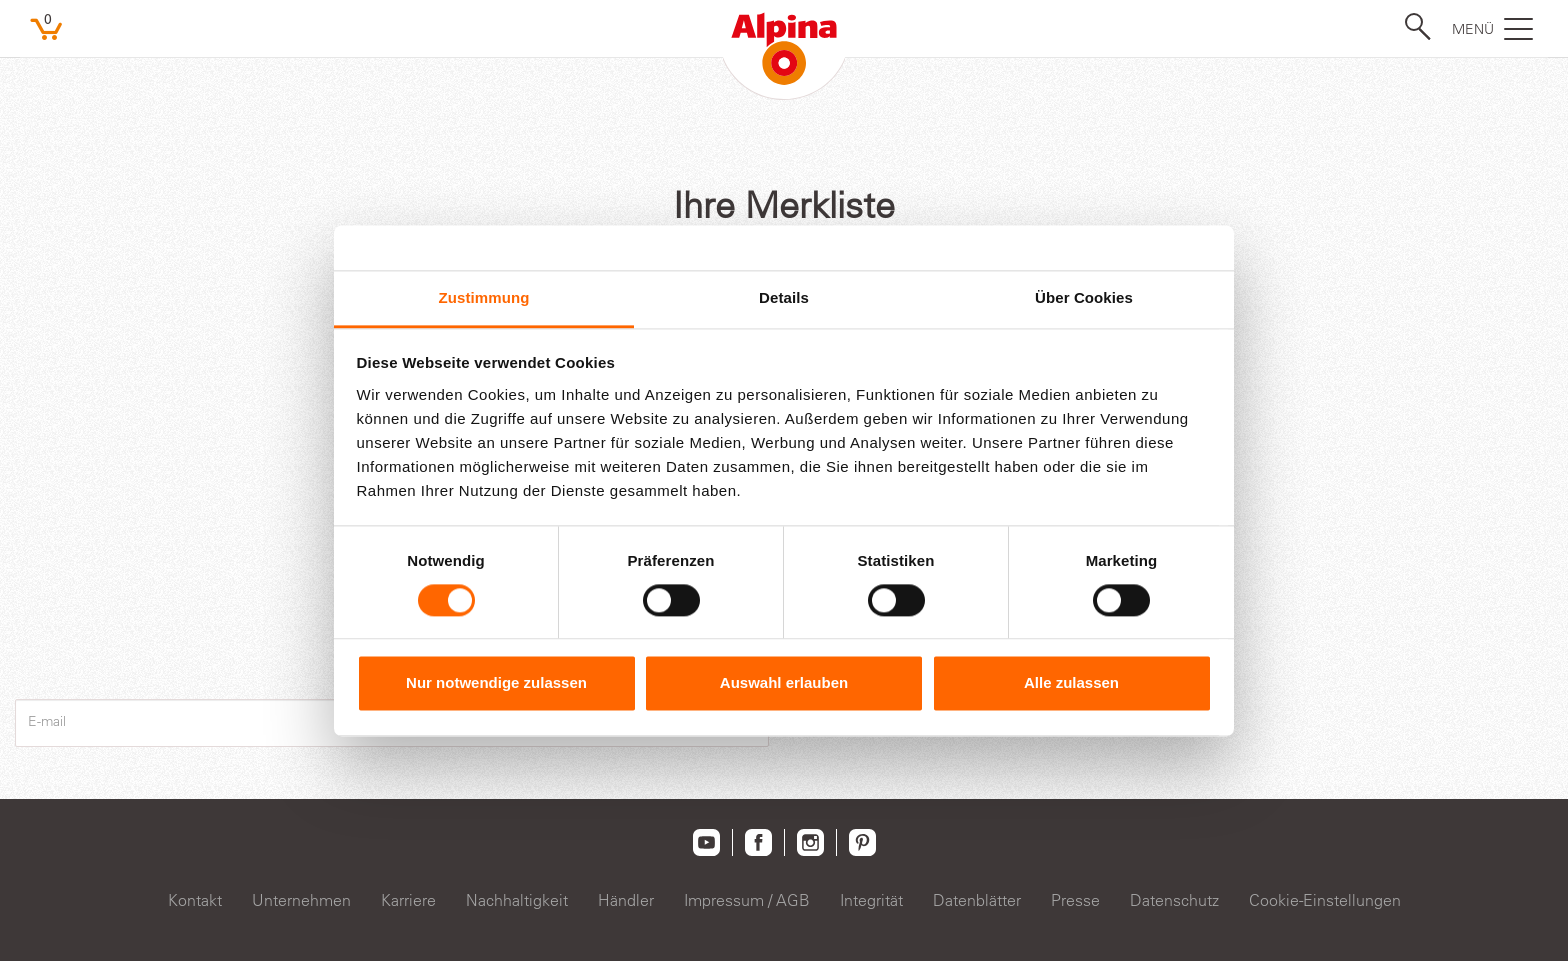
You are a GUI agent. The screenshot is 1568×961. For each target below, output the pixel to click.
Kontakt (195, 900)
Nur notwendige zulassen (496, 683)
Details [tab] (784, 297)
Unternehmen (301, 900)
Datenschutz (1174, 900)
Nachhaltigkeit (517, 900)
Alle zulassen (1071, 683)
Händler (626, 900)
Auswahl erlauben (784, 683)
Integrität (871, 900)
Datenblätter (977, 900)
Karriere (408, 900)
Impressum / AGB (747, 900)
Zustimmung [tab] (484, 297)
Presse (1075, 900)
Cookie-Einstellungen (1325, 900)
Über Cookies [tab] (1084, 297)
